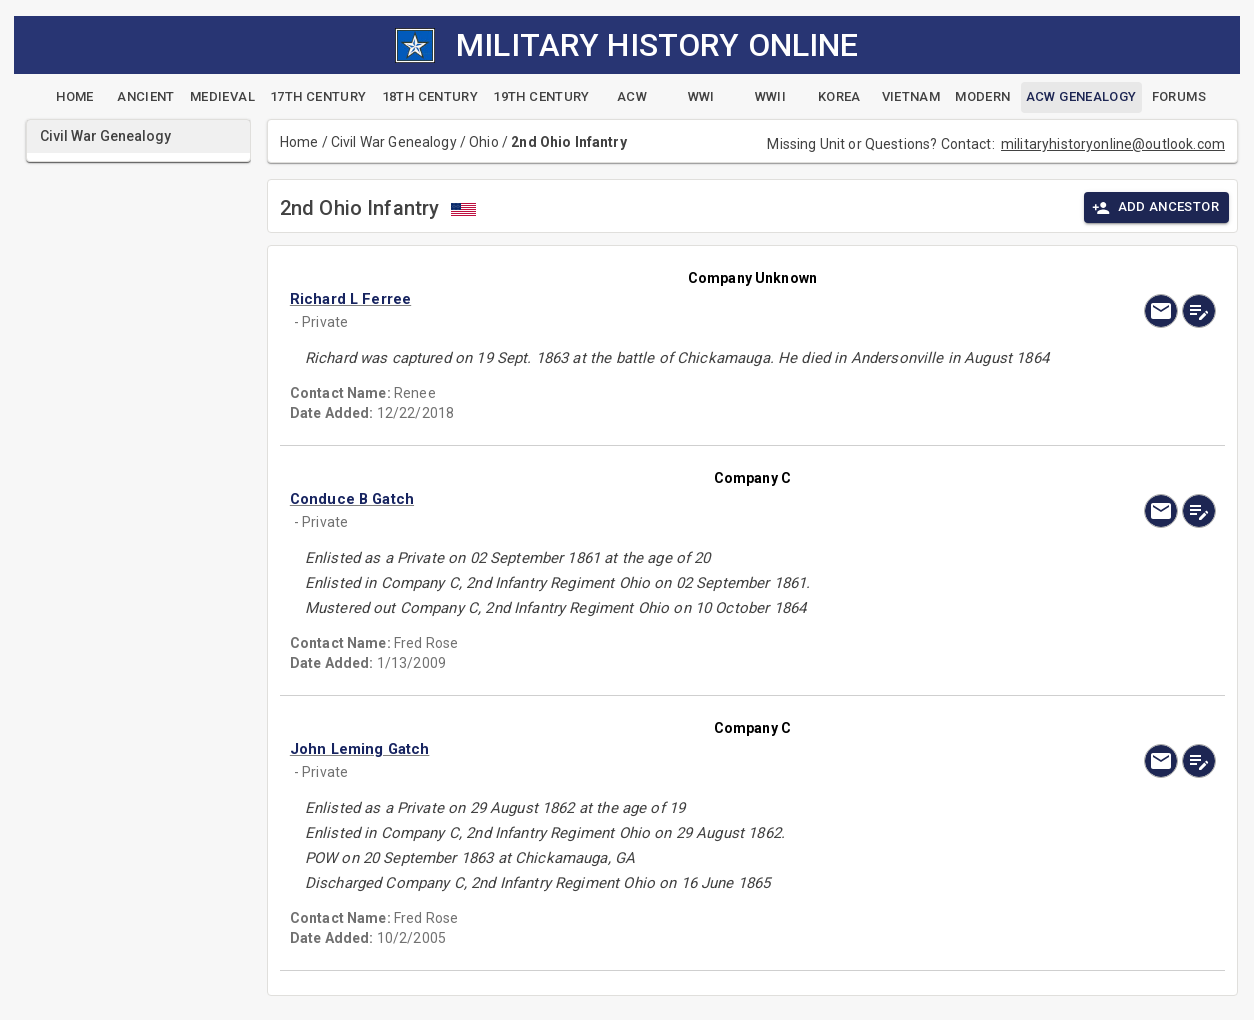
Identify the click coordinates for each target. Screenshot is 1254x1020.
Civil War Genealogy (394, 142)
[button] (614, 299)
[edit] (1199, 311)
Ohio (484, 142)
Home (299, 142)
